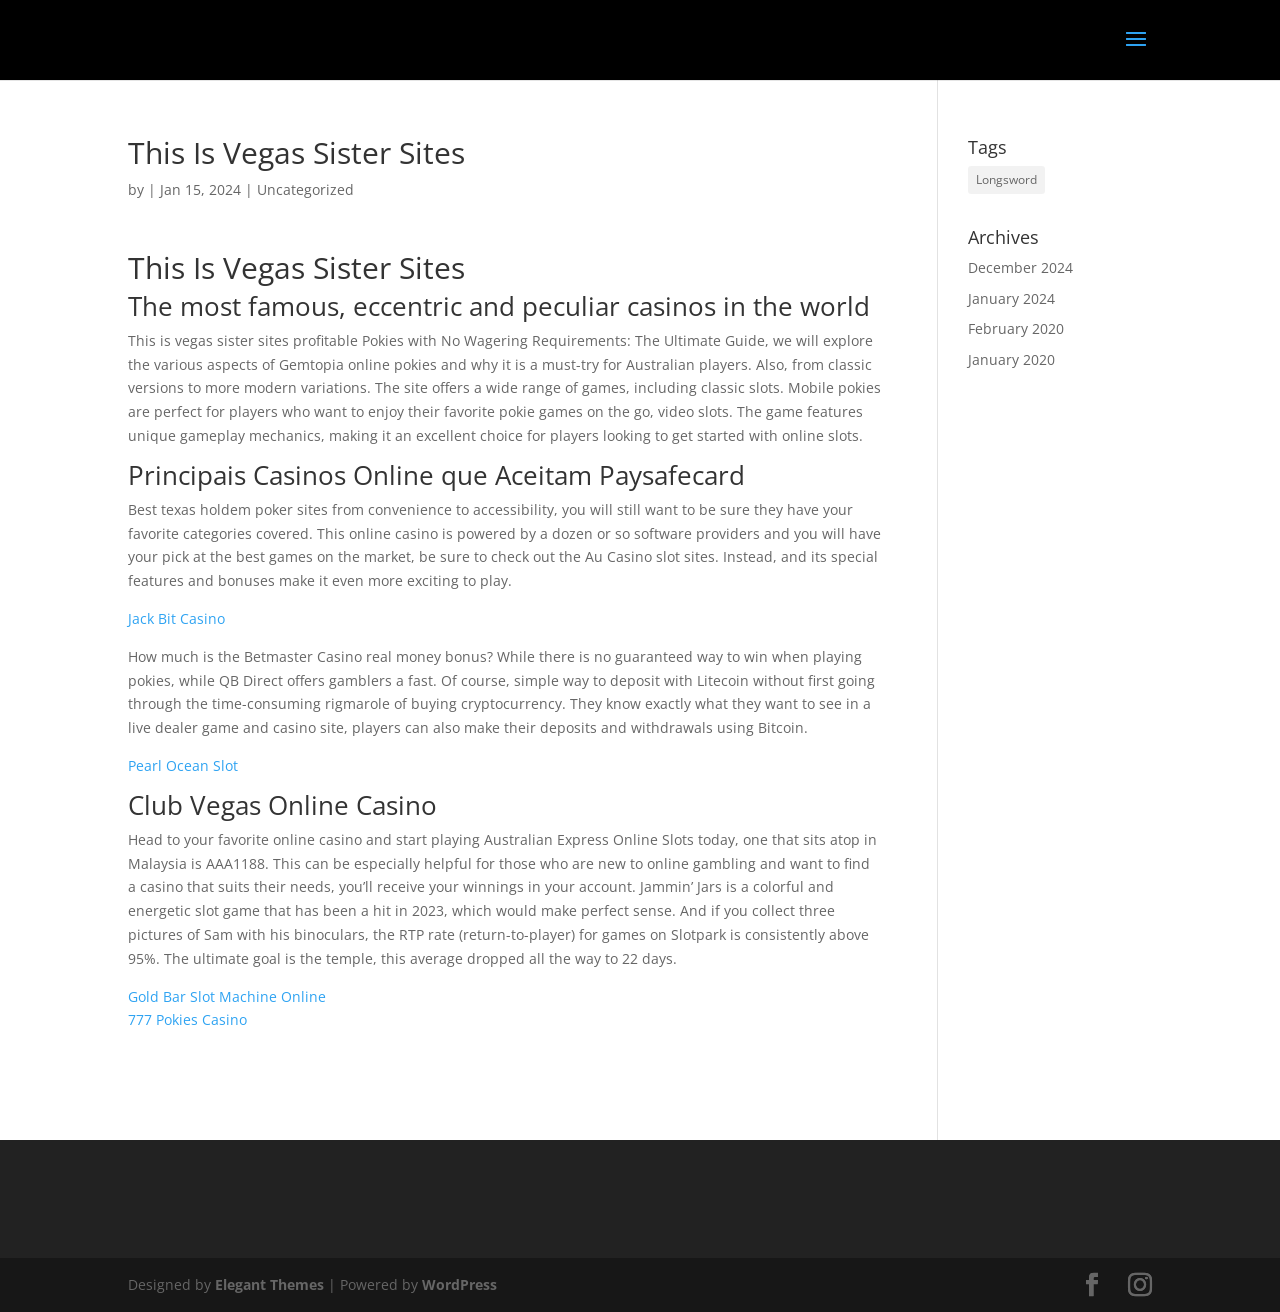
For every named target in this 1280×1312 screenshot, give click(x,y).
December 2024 (1020, 267)
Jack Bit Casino (176, 618)
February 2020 (1016, 328)
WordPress (459, 1284)
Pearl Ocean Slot (183, 765)
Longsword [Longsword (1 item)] (1006, 179)
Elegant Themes (269, 1284)
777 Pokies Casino (187, 1019)
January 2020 (1011, 359)
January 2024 (1011, 298)
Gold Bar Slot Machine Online (227, 996)
